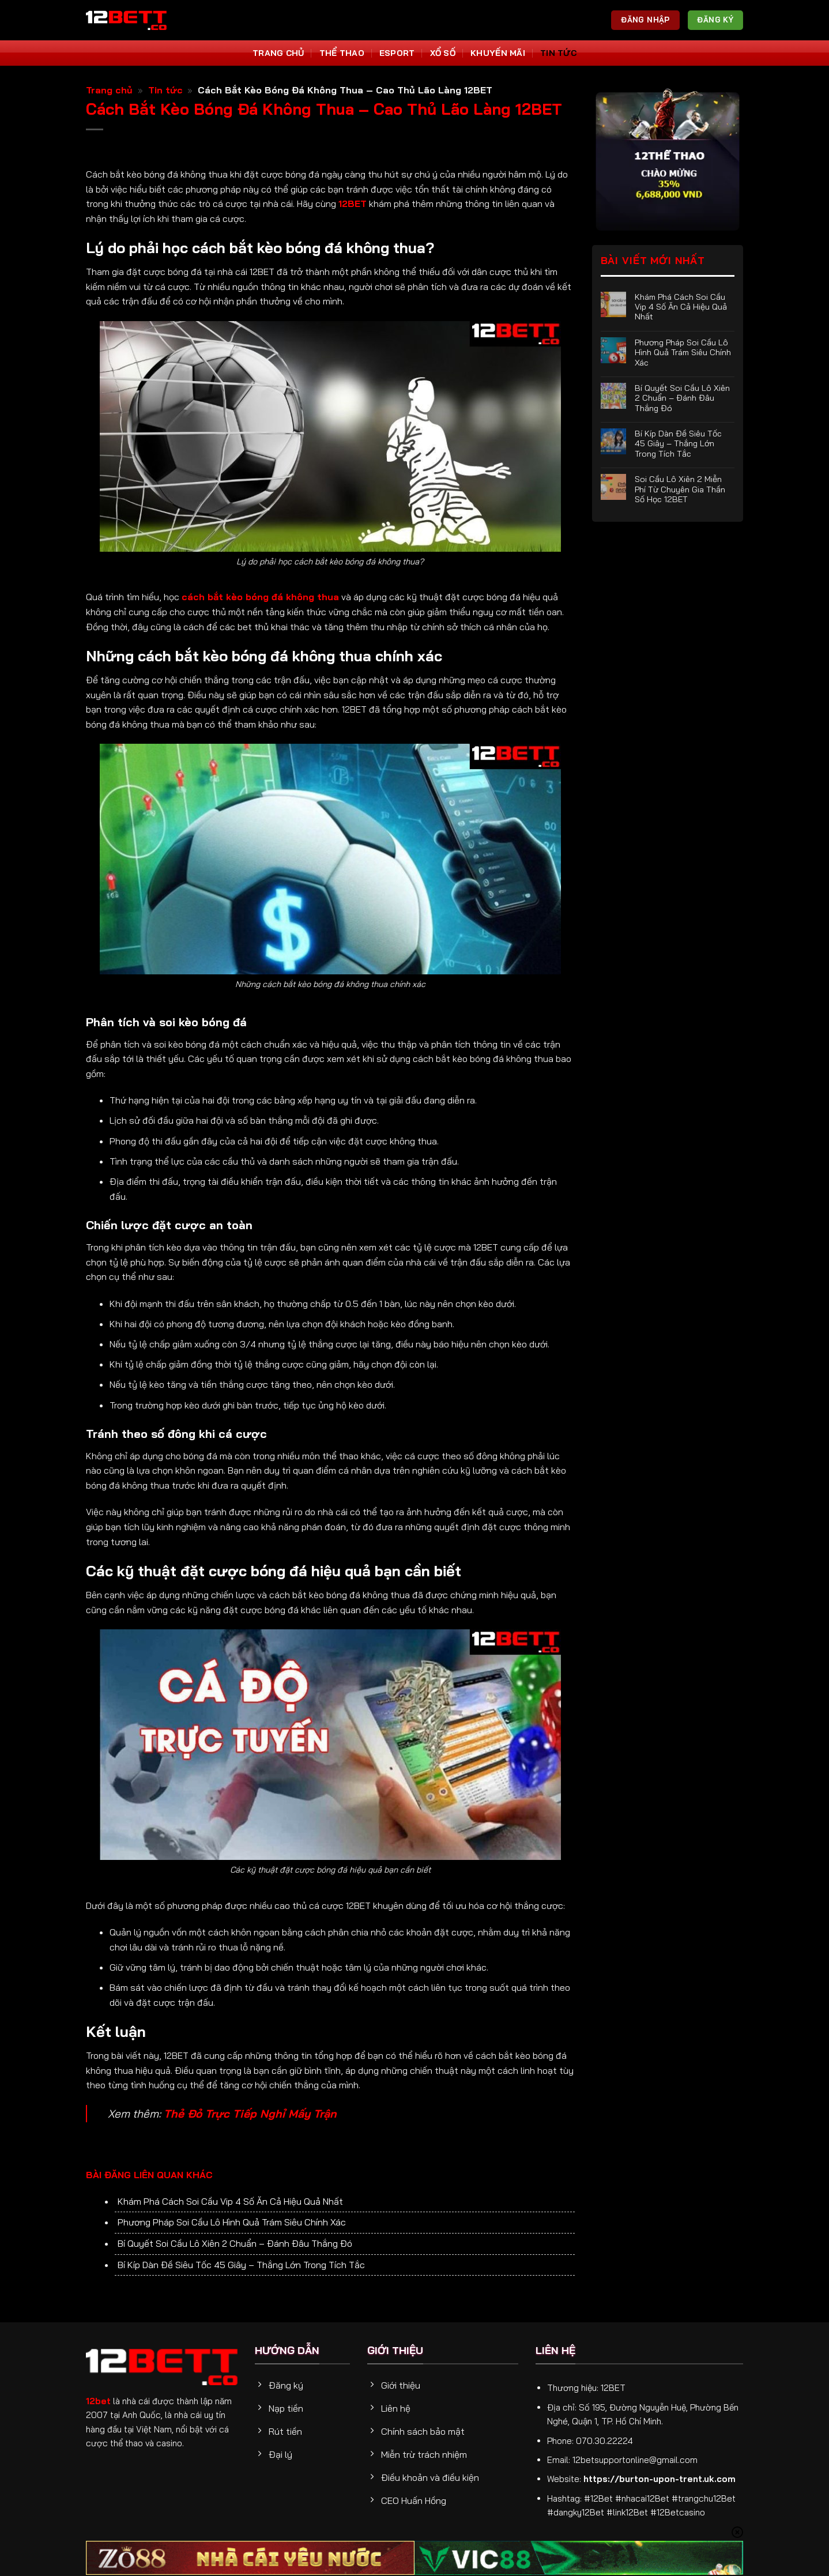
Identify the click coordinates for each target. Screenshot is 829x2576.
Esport (397, 53)
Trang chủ (109, 90)
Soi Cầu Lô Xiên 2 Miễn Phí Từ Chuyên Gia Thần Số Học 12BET (680, 489)
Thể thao (341, 53)
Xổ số (442, 53)
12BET (352, 203)
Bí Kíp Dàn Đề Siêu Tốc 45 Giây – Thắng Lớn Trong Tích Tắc (241, 2264)
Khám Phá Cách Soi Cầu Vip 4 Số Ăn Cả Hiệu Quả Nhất (230, 2201)
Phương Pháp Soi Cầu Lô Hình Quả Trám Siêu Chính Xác (232, 2222)
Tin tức (558, 53)
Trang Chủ (278, 53)
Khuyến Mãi (497, 53)
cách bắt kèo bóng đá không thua (260, 596)
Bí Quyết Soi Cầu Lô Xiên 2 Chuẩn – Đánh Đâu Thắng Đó (235, 2243)
